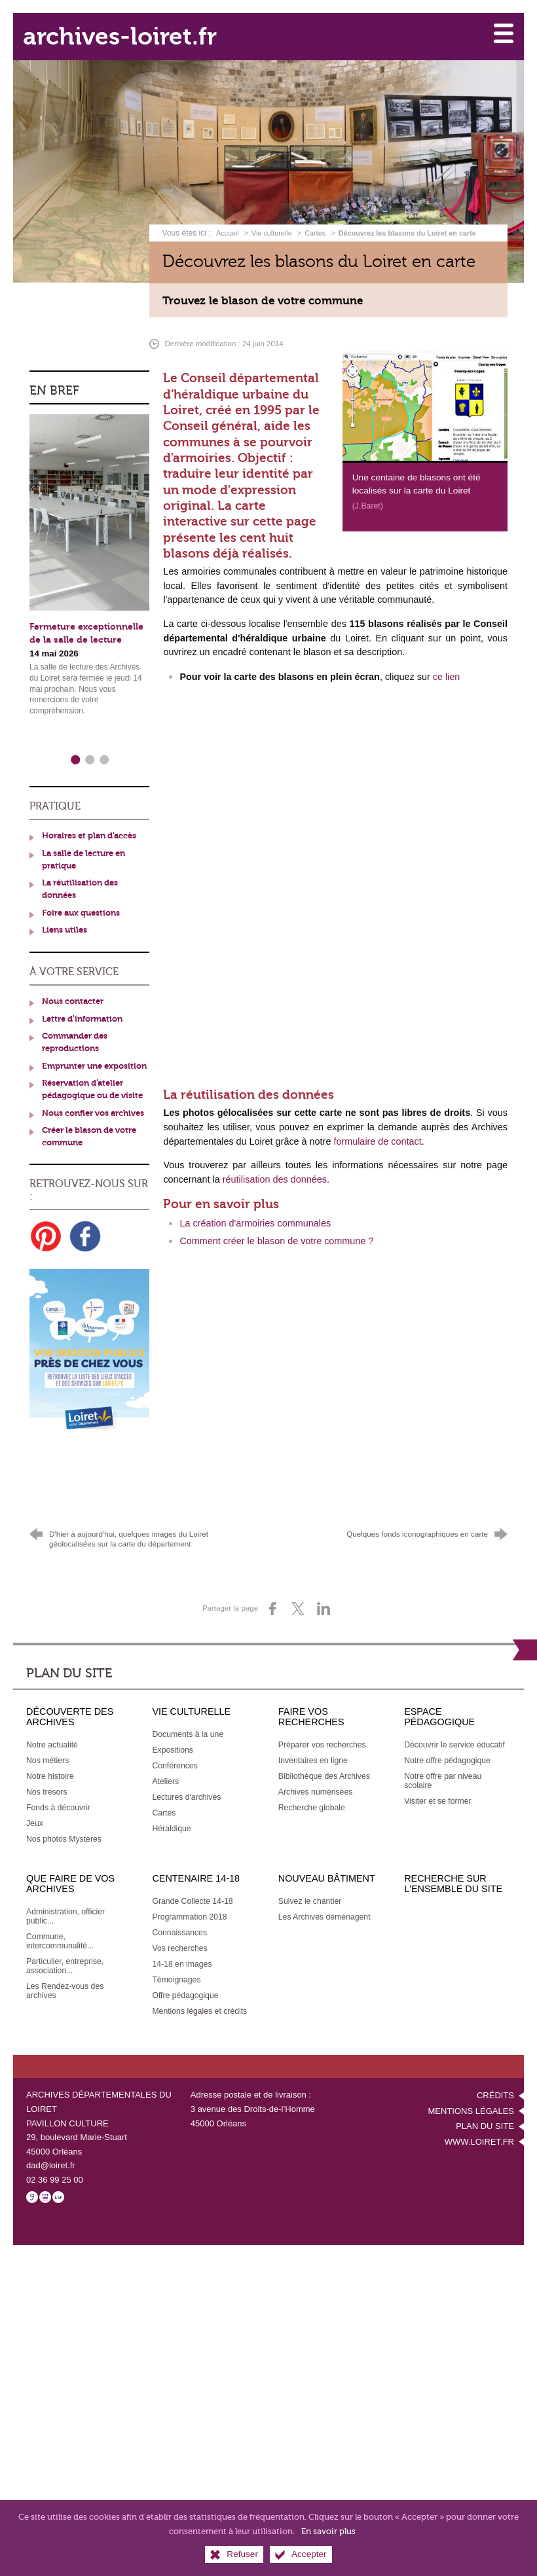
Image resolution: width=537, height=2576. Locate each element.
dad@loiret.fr (50, 2151)
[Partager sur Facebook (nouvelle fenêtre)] (272, 1595)
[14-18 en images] (182, 1950)
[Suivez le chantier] (310, 1887)
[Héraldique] (171, 1814)
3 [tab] (103, 751)
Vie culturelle (271, 226)
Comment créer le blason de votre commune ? (276, 1234)
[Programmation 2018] (189, 1903)
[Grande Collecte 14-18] (192, 1887)
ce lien (446, 670)
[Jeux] (34, 1809)
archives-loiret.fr (138, 33)
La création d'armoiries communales (255, 1216)
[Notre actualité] (52, 1731)
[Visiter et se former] (437, 1787)
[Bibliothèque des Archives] (324, 1762)
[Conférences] (174, 1752)
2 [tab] (89, 751)
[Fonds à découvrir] (58, 1793)
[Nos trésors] (46, 1778)
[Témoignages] (176, 1966)
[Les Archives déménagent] (324, 1903)
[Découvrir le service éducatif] (454, 1731)
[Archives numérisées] (315, 1778)
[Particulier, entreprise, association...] (64, 1952)
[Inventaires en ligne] (313, 1746)
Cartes (315, 226)
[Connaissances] (179, 1918)
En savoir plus (328, 2531)
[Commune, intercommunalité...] (60, 1927)
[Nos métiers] (47, 1746)
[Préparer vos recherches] (322, 1731)
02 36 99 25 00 (54, 2165)
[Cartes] (164, 1799)
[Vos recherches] (179, 1934)
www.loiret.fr (479, 2127)
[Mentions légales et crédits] (199, 1997)
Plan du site (485, 2112)
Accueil (228, 226)
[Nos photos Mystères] (64, 1825)
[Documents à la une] (187, 1720)
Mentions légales (471, 2097)
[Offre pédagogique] (185, 1981)
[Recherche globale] (311, 1793)
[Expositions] (172, 1736)
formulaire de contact (377, 1135)
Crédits (495, 2081)
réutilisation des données (275, 1173)
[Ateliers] (165, 1767)
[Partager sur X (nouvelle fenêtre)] (298, 1595)
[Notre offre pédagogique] (447, 1746)
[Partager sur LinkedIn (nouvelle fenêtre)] (323, 1595)
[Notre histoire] (50, 1762)
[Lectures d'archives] (186, 1783)
